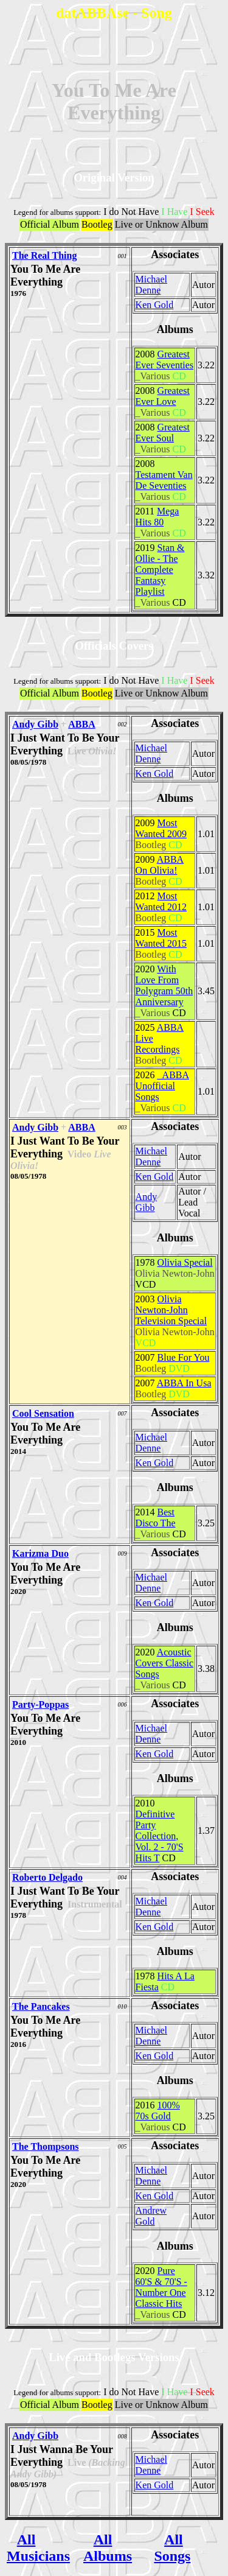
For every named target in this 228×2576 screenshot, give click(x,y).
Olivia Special (185, 1262)
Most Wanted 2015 (161, 938)
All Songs (172, 2548)
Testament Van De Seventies (164, 480)
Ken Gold (155, 305)
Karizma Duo (40, 1553)
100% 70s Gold (158, 2110)
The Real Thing (44, 255)
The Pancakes (41, 2006)
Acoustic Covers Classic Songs (165, 1663)
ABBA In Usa (184, 1383)
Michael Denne (151, 284)
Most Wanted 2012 (161, 901)
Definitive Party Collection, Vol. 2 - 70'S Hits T (160, 1836)
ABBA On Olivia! (160, 865)
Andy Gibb (35, 724)
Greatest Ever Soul (163, 432)
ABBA (81, 724)
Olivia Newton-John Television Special (171, 1310)
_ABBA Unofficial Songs (162, 1086)
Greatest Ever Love (163, 396)
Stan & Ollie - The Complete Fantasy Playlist (160, 569)
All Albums (107, 2548)
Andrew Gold (151, 2216)
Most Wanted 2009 (161, 828)
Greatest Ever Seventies (165, 359)
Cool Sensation (43, 1413)
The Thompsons (45, 2146)
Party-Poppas (40, 1704)
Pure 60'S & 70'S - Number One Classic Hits (161, 2287)
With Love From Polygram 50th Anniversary (164, 985)
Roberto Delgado (47, 1877)
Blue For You (183, 1357)
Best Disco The (156, 1517)
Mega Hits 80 (157, 516)
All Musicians (38, 2548)
